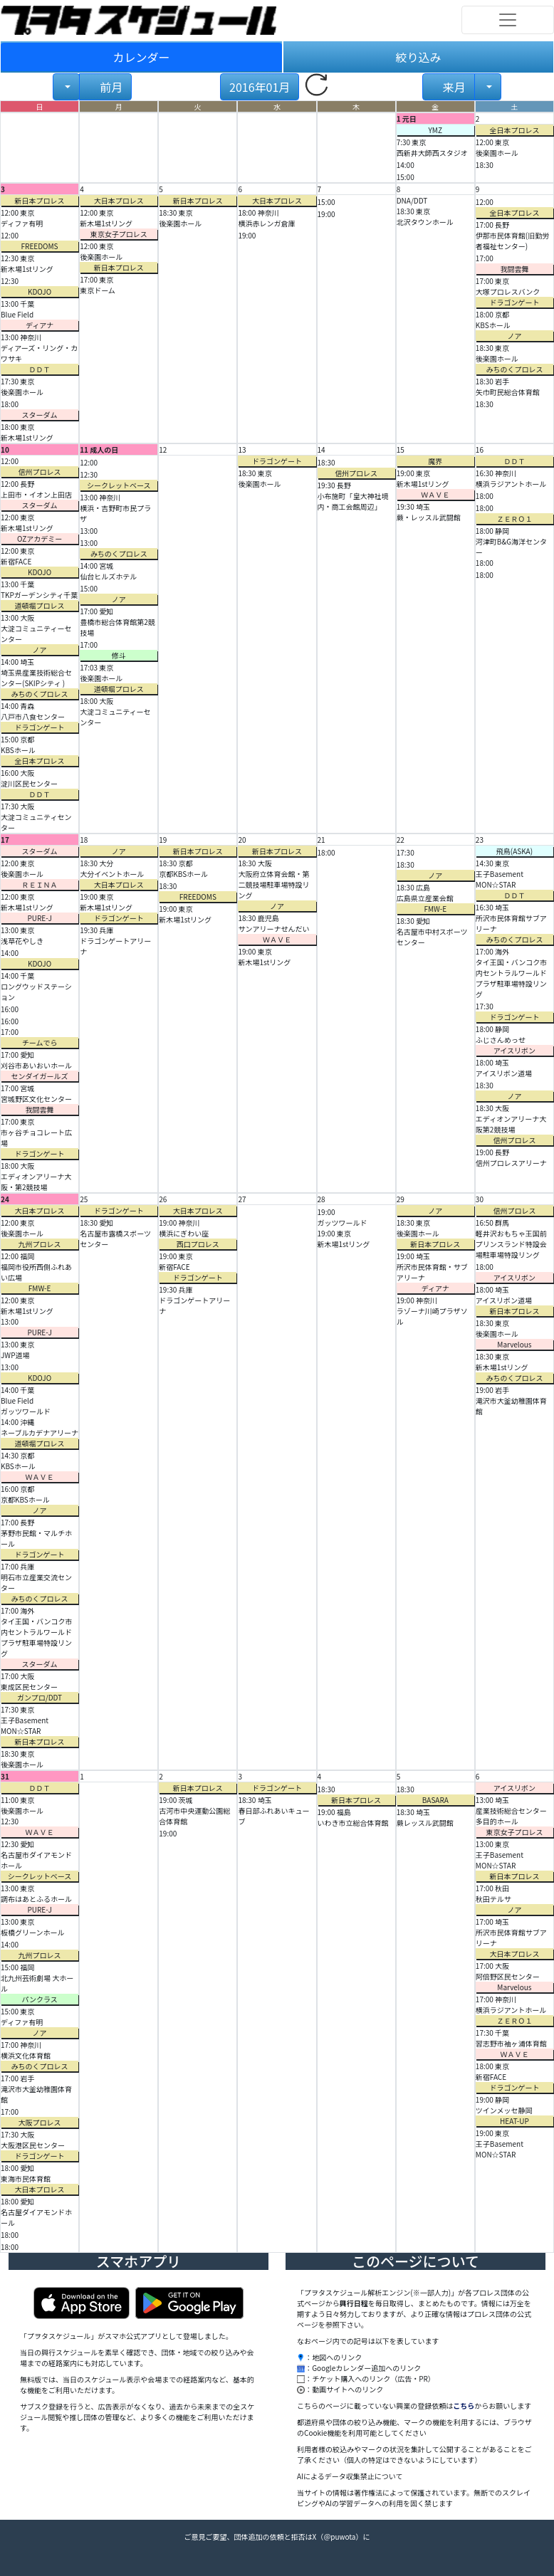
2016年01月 (259, 86)
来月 (453, 86)
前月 (110, 86)
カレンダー (141, 56)
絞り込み (418, 56)
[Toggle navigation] (507, 20)
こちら (463, 2405)
